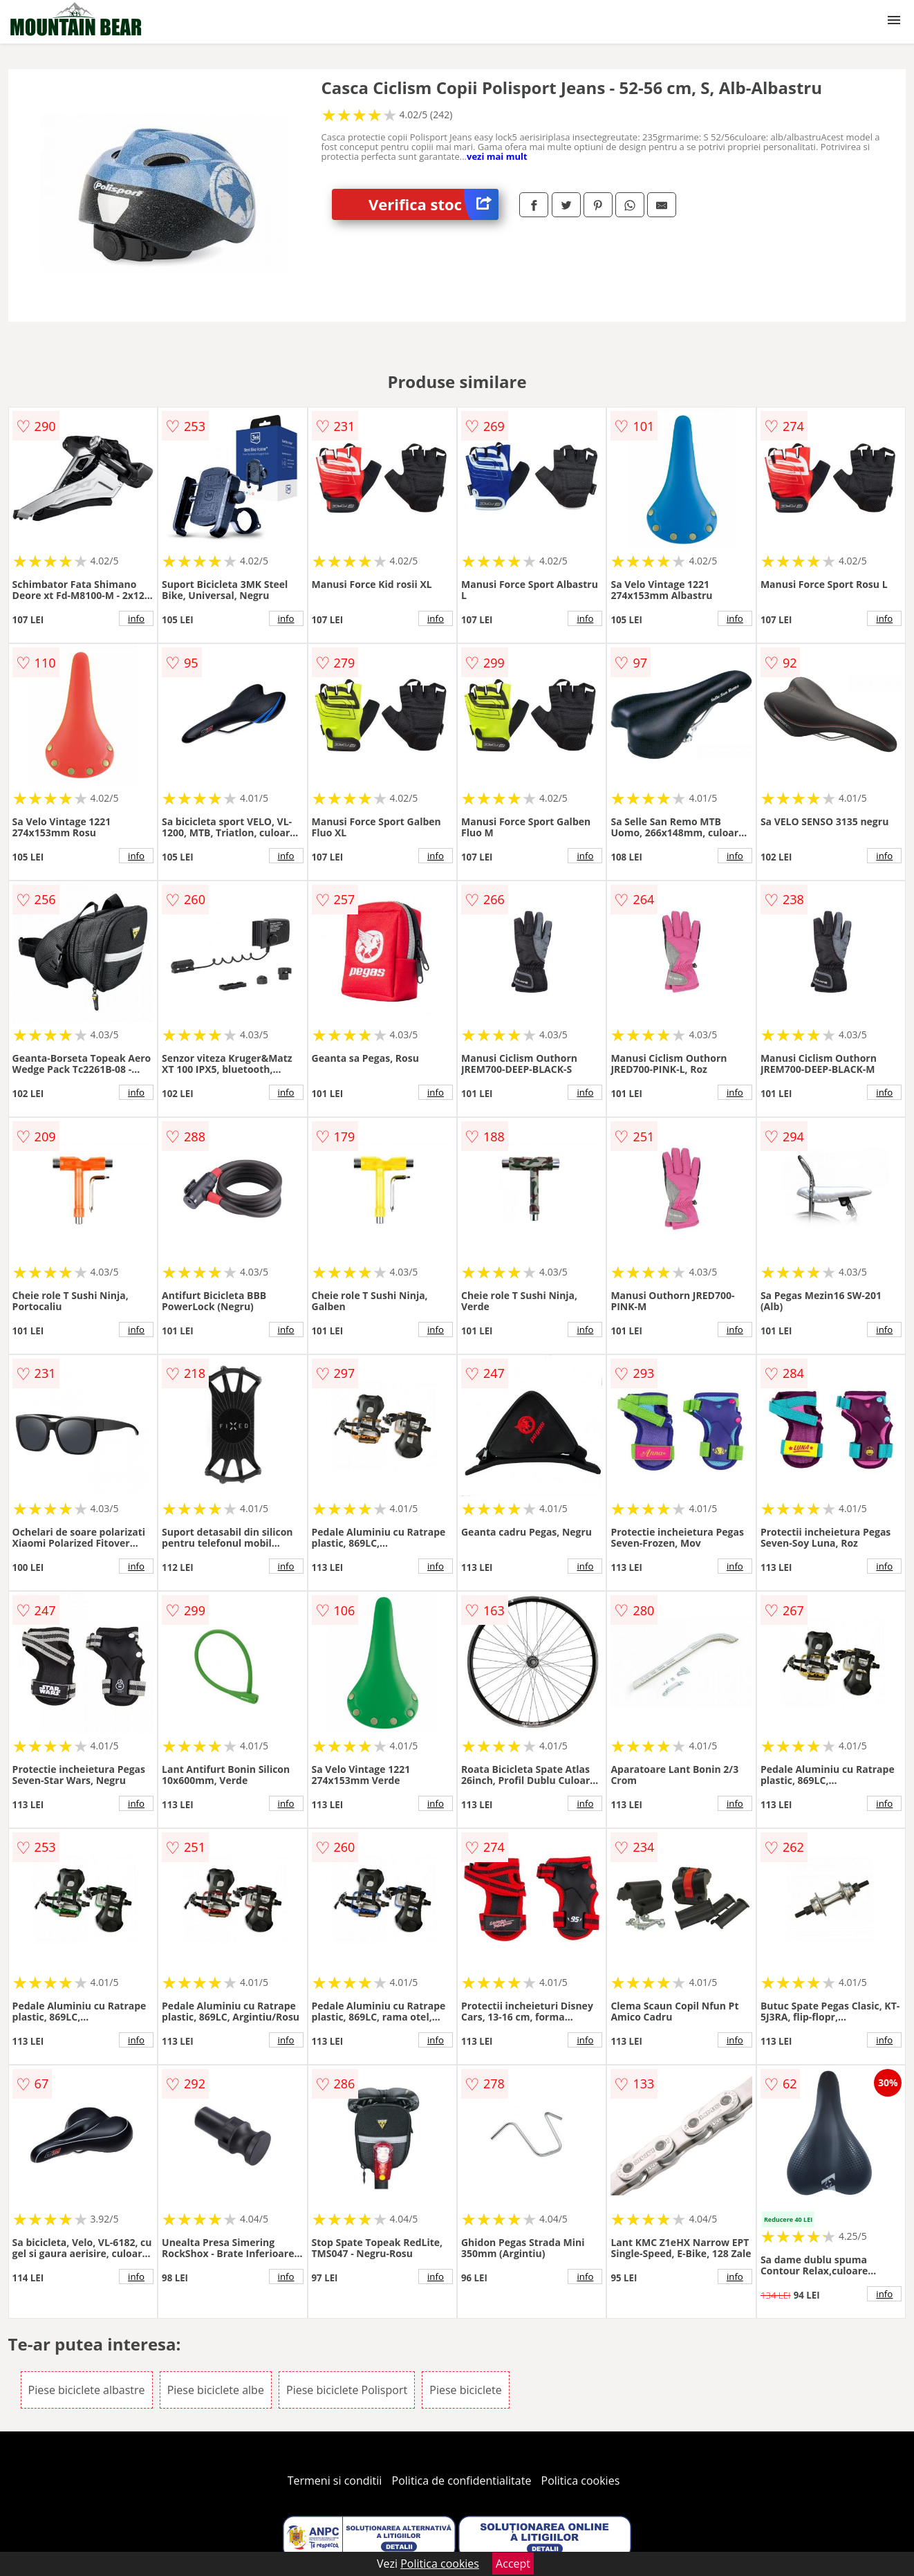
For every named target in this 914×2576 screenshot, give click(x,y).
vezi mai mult (497, 156)
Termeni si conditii (335, 2480)
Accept (513, 2563)
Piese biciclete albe (215, 2390)
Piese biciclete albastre (86, 2390)
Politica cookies (580, 2480)
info (136, 618)
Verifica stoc (433, 204)
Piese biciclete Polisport (346, 2390)
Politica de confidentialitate (462, 2480)
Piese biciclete (465, 2390)
